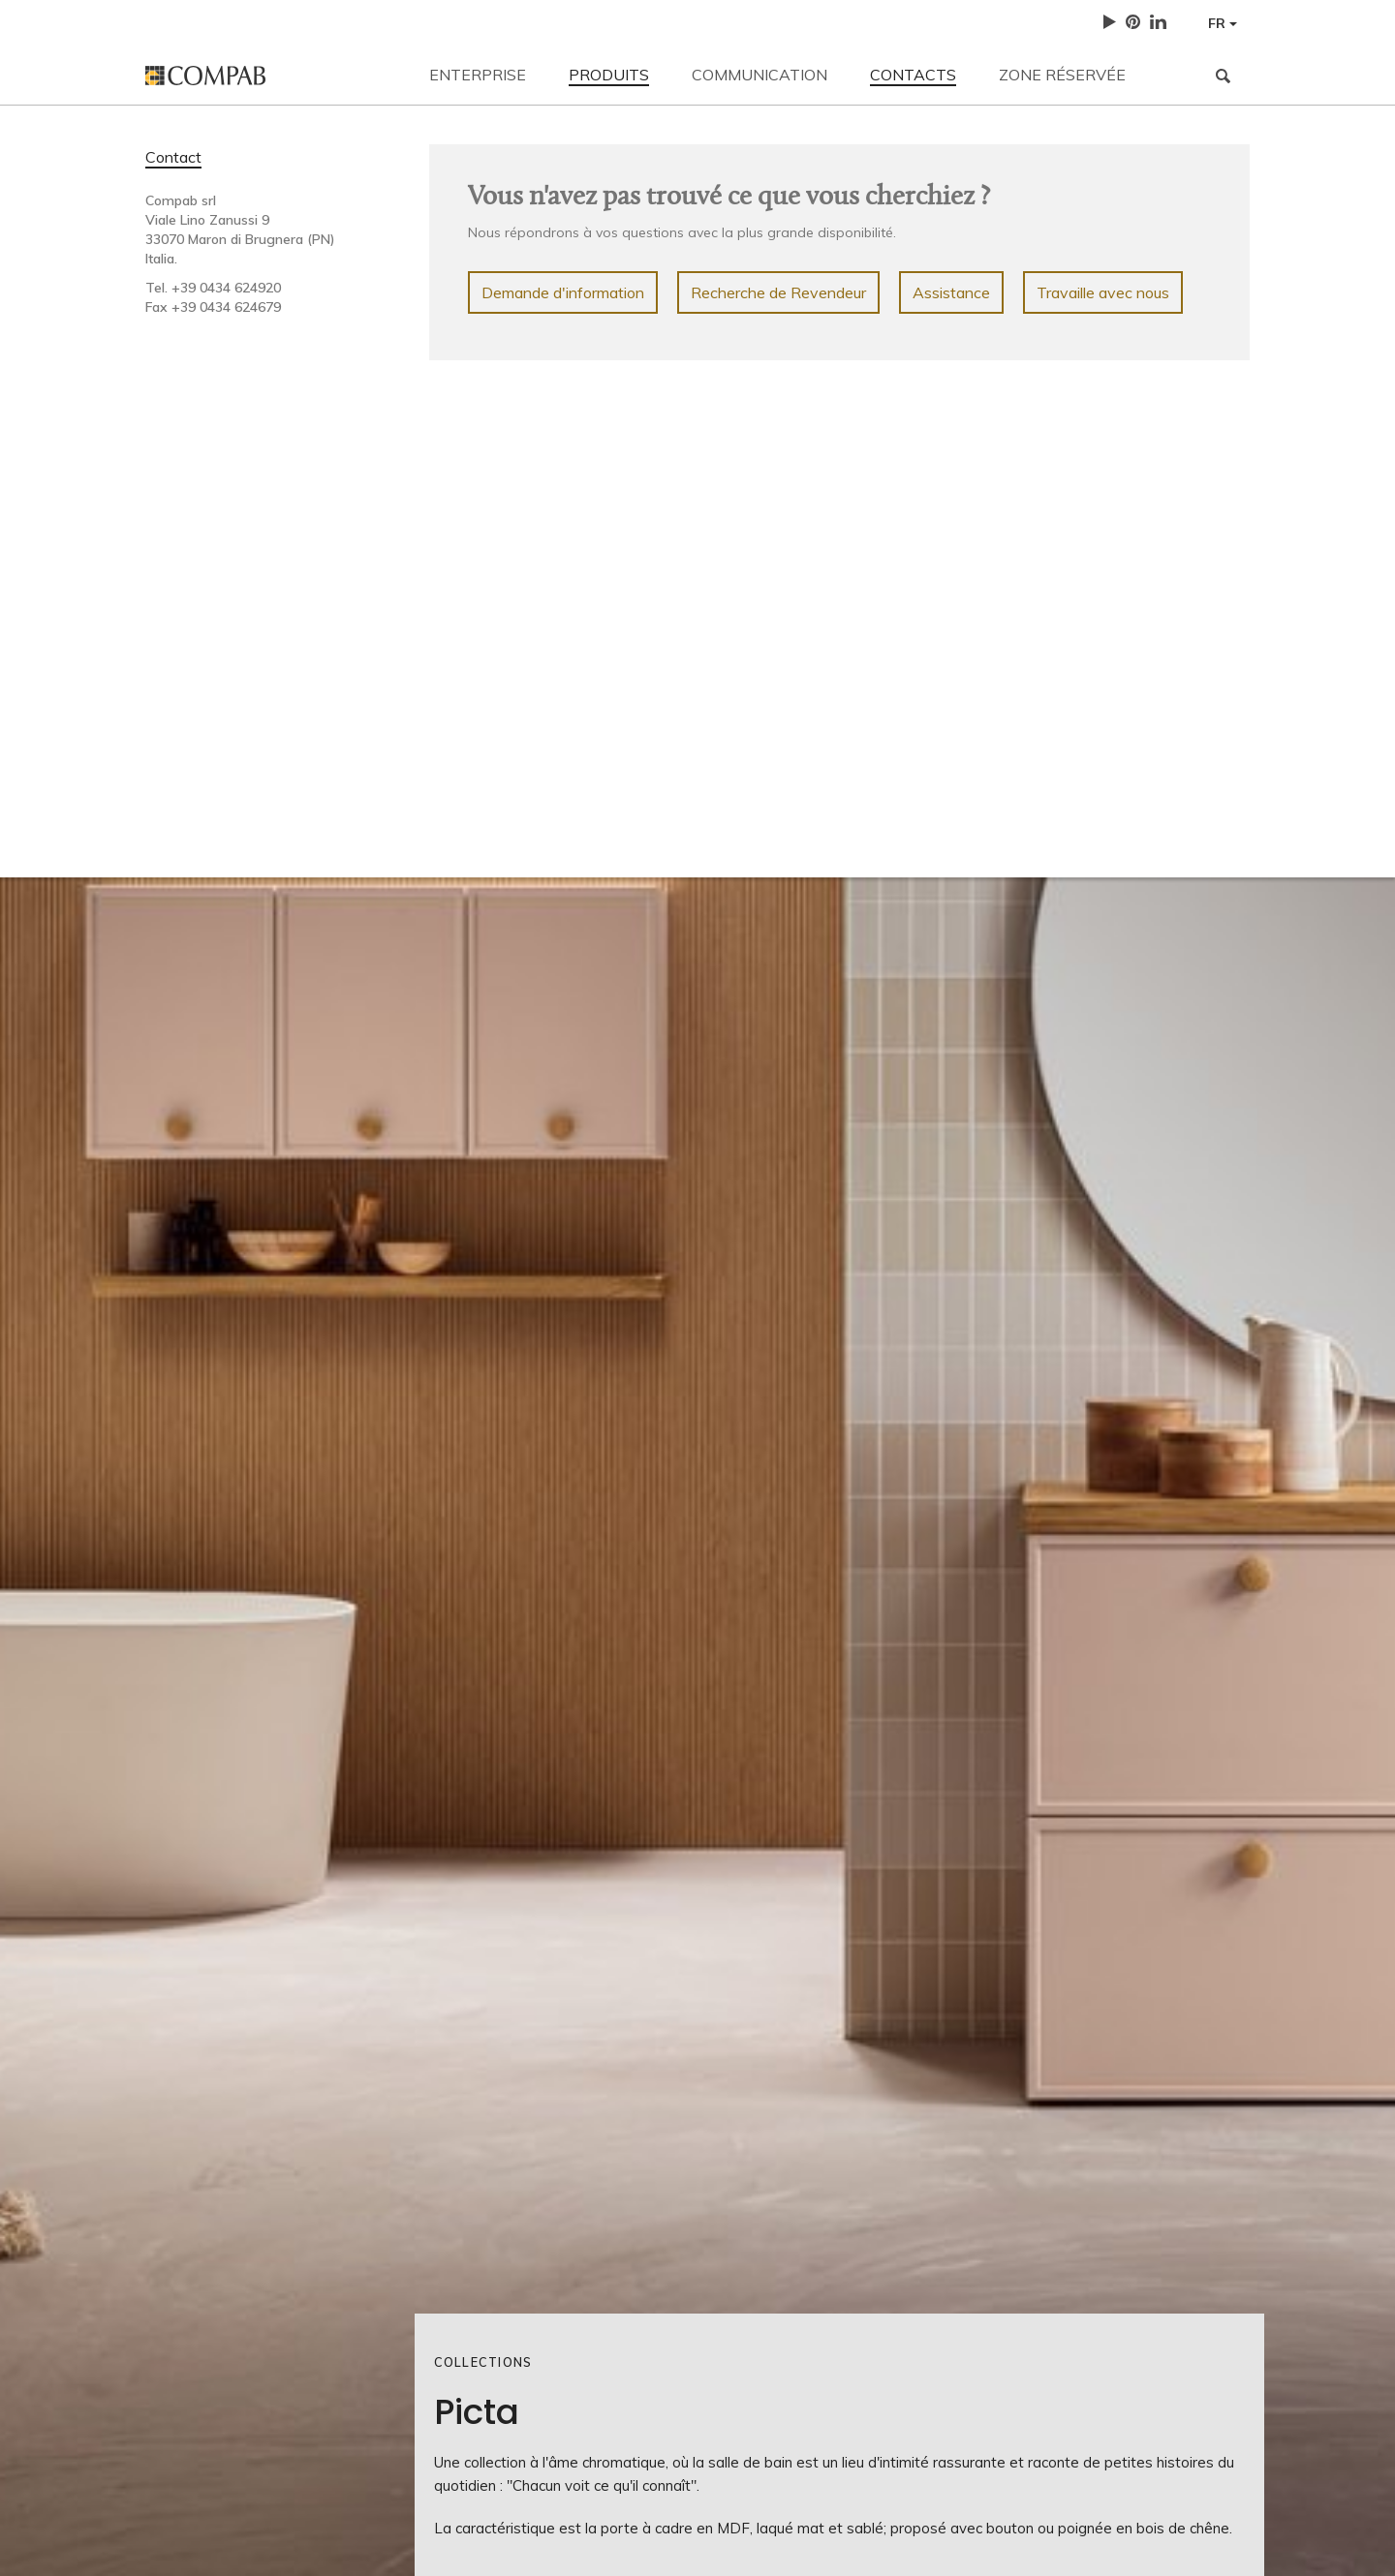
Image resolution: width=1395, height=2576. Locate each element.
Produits (609, 74)
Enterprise (477, 74)
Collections (483, 2362)
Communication (759, 74)
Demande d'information (562, 292)
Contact (173, 157)
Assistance (951, 292)
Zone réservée (1062, 74)
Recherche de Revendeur (778, 292)
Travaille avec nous (1103, 292)
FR (1222, 23)
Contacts (913, 74)
